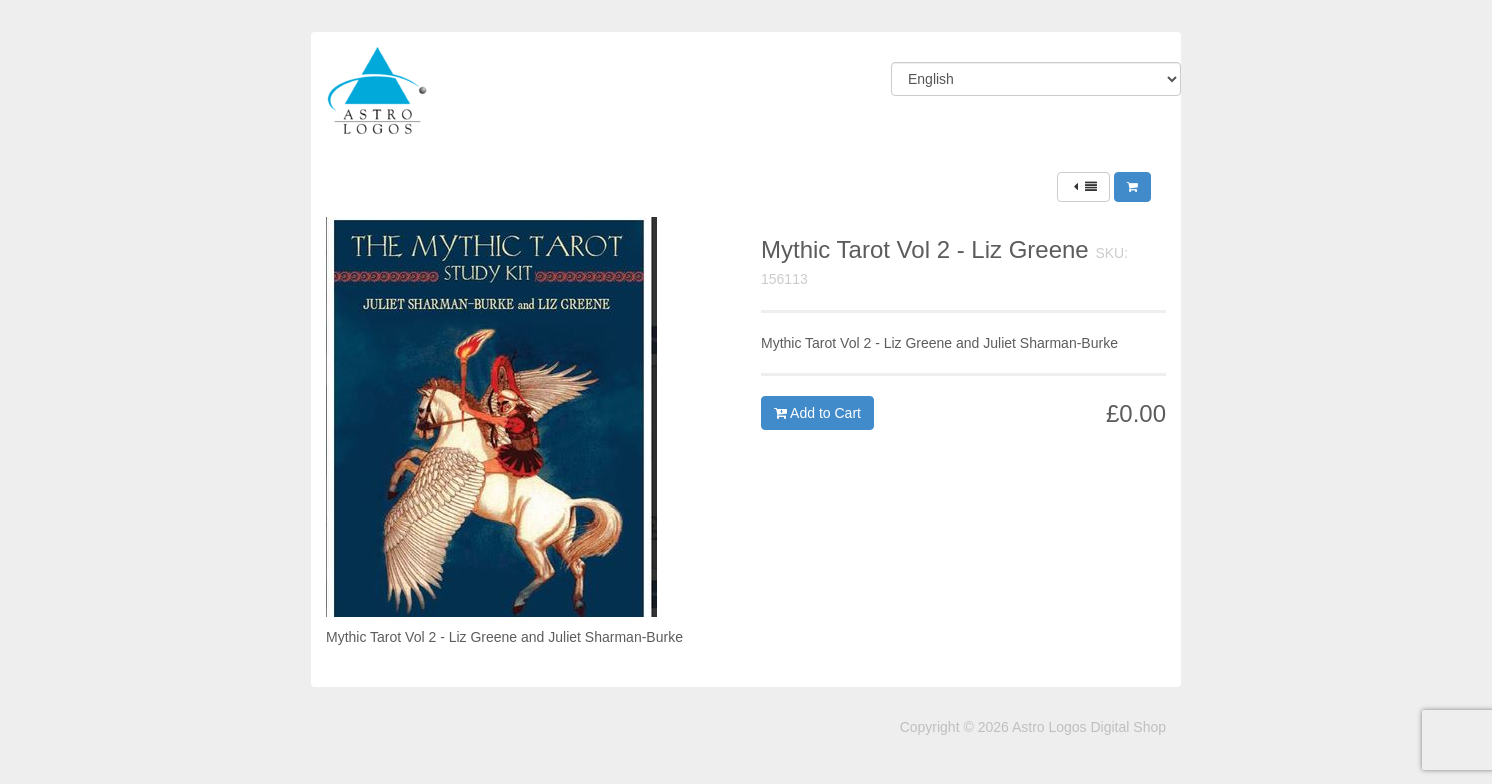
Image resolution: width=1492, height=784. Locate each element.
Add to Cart (817, 413)
